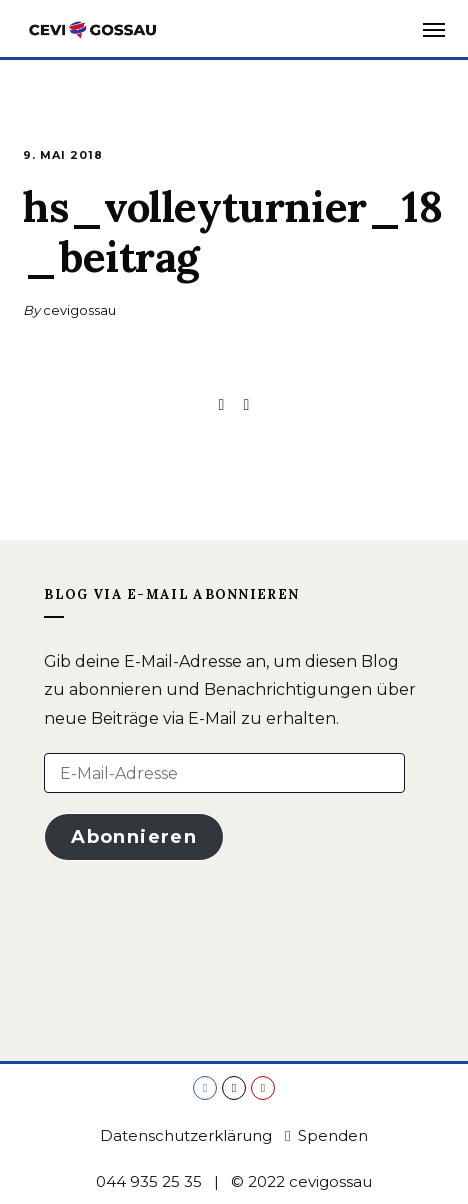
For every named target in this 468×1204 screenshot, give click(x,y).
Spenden (326, 1135)
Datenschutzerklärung (186, 1135)
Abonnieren (134, 837)
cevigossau (79, 310)
